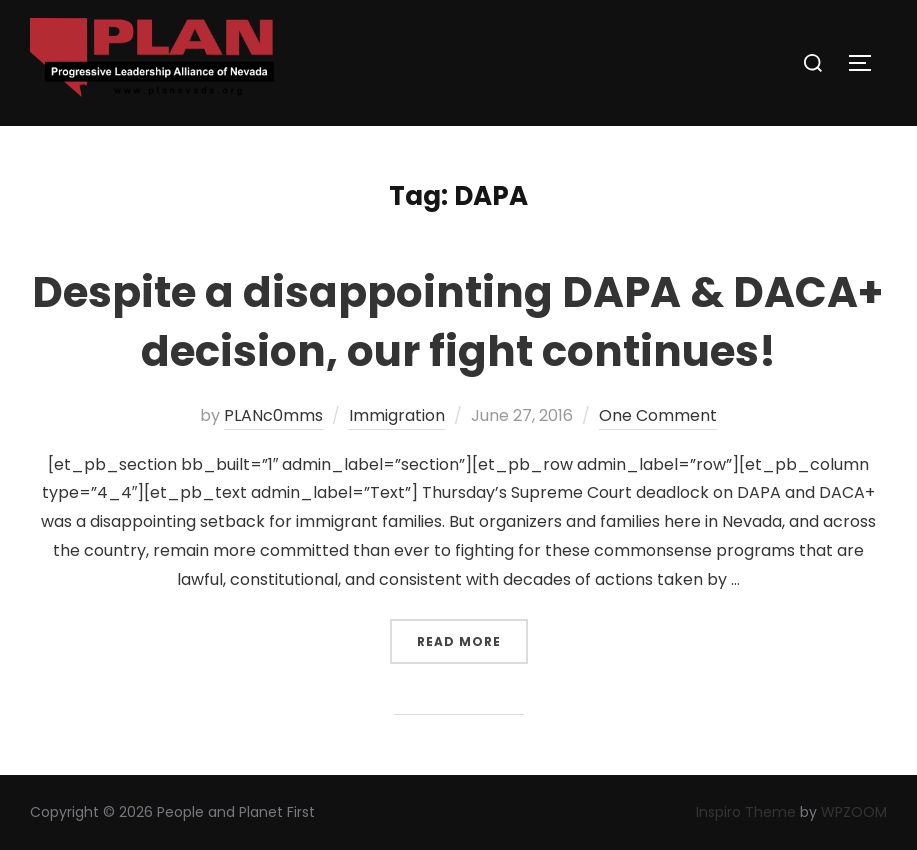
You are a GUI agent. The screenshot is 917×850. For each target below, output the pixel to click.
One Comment (658, 415)
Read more (472, 634)
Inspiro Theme (746, 812)
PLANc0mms (273, 415)
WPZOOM (854, 812)
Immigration (397, 415)
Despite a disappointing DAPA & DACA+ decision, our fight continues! (457, 322)
